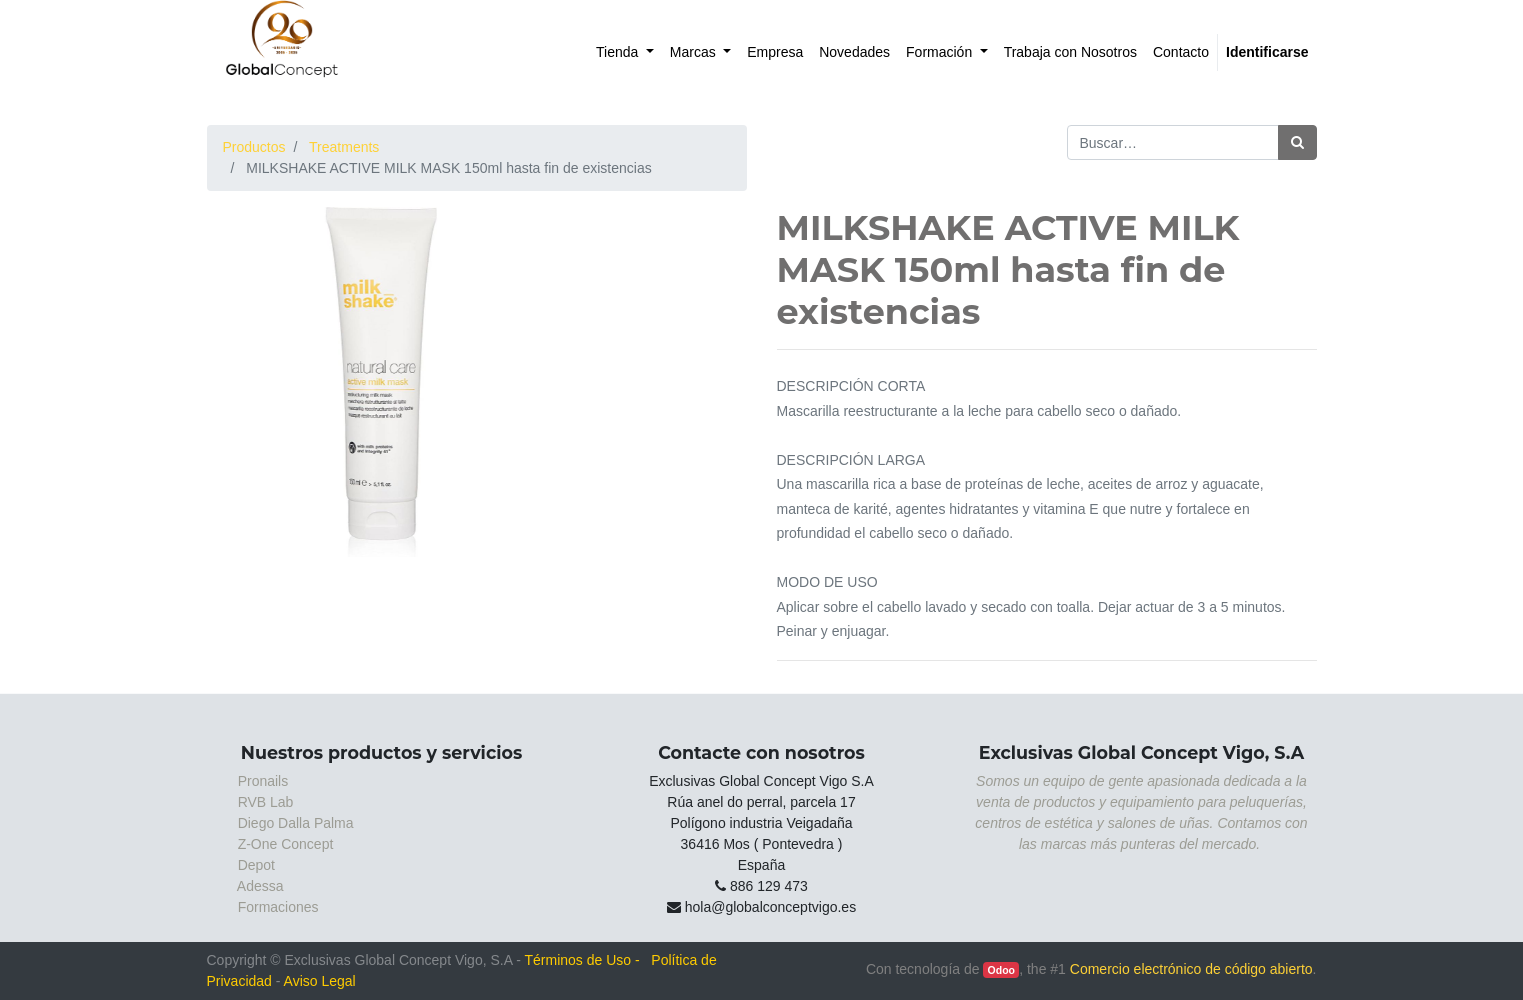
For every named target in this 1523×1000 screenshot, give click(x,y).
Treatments (344, 147)
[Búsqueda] (1297, 142)
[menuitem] (625, 52)
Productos (254, 147)
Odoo (1001, 970)
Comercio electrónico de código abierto (1191, 969)
